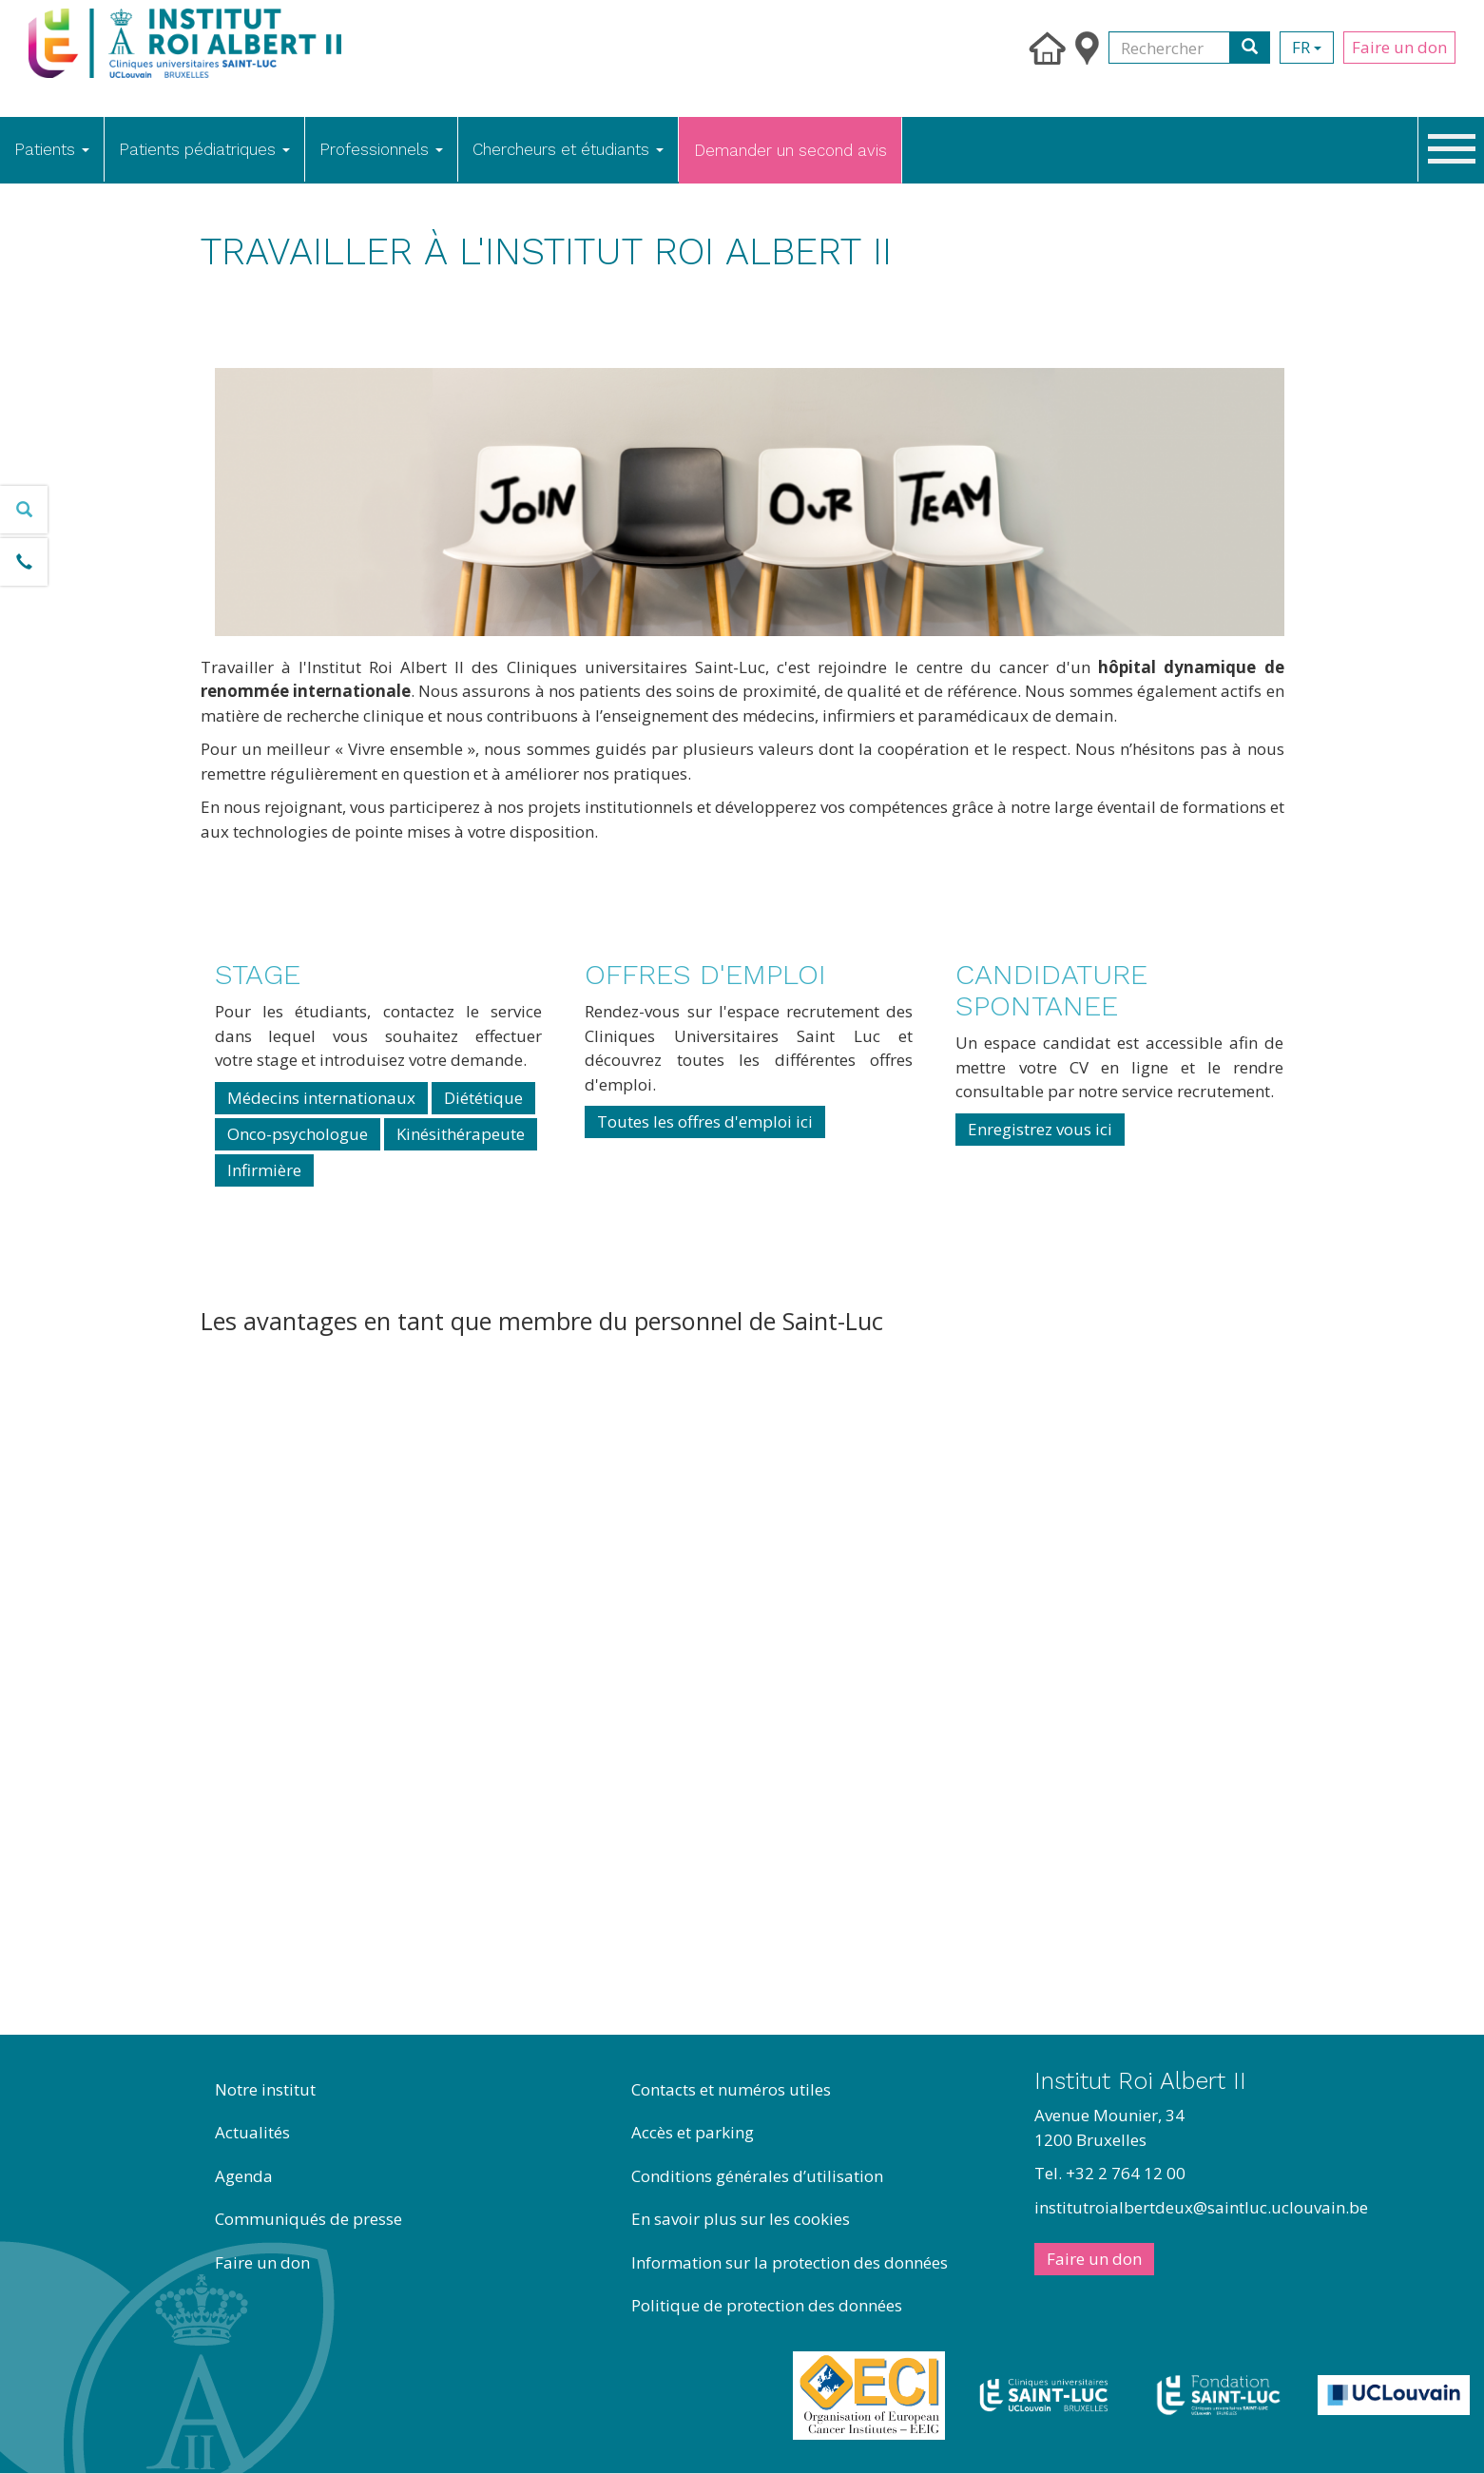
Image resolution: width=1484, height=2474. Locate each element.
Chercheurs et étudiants (568, 149)
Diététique (483, 1098)
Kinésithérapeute (460, 1134)
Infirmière (264, 1170)
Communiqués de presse (308, 2219)
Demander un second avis (790, 150)
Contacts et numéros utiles (731, 2089)
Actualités (252, 2132)
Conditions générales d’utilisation (757, 2176)
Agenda (244, 2176)
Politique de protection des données (766, 2305)
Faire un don (1399, 47)
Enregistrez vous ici (1040, 1129)
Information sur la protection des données (789, 2262)
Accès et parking (692, 2132)
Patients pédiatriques (204, 149)
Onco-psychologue (297, 1134)
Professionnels (381, 149)
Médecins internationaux (321, 1098)
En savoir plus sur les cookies (740, 2219)
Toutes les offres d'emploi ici (705, 1121)
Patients (51, 149)
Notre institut (265, 2089)
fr (1306, 47)
